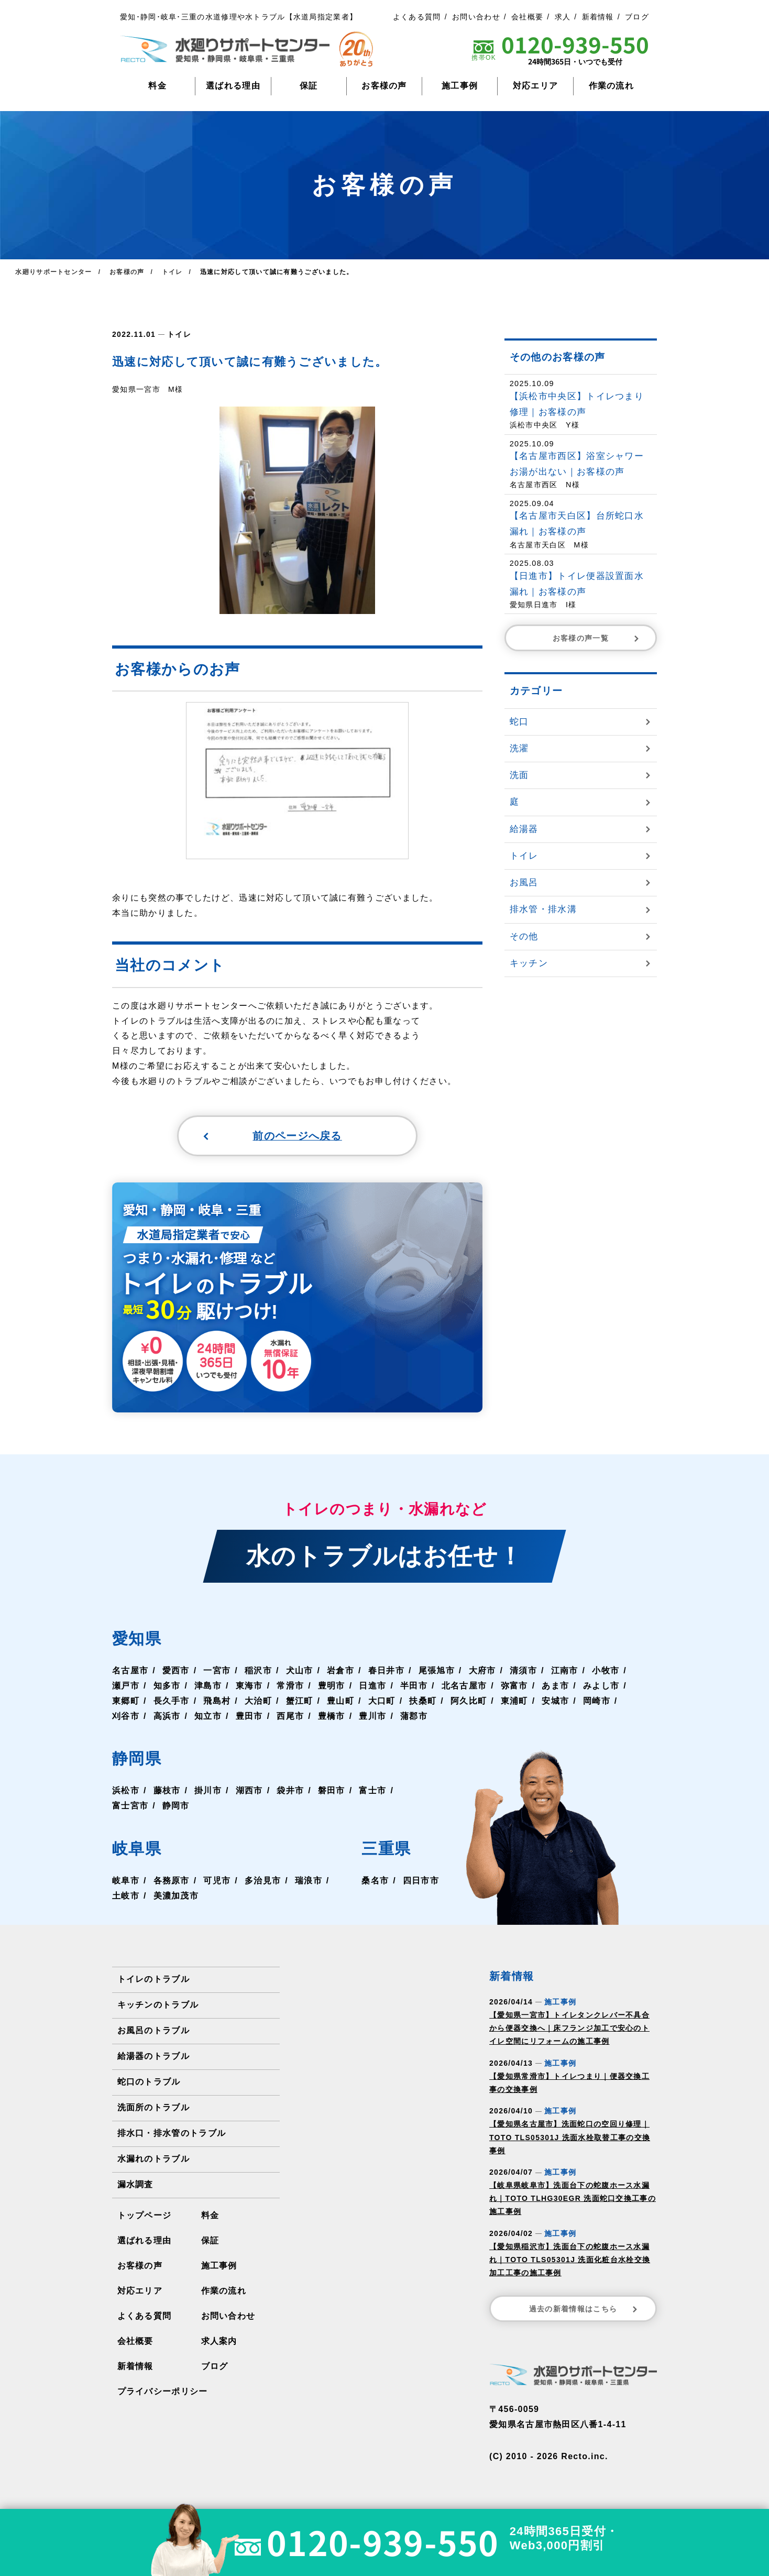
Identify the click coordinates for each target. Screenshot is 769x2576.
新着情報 (598, 17)
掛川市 (208, 1792)
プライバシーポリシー (162, 2392)
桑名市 (375, 1881)
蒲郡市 (413, 1717)
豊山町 (340, 1701)
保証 (309, 85)
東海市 (249, 1686)
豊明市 (331, 1686)
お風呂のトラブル (153, 2031)
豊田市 (249, 1717)
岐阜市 (125, 1881)
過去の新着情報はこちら (584, 2310)
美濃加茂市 (176, 1896)
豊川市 (372, 1717)
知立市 (208, 1717)
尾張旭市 (437, 1671)
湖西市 (249, 1792)
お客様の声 (384, 85)
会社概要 (527, 17)
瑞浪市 (308, 1881)
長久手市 (171, 1701)
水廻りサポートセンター (53, 272)
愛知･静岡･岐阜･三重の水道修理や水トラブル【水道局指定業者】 (238, 17)
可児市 (216, 1881)
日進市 (372, 1686)
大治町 (258, 1701)
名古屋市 (130, 1671)
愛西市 (176, 1671)
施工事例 (460, 85)
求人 (563, 17)
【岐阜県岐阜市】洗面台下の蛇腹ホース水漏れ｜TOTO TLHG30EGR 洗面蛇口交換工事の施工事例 (572, 2199)
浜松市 (125, 1792)
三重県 (386, 1849)
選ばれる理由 (233, 85)
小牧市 (605, 1671)
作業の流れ (611, 85)
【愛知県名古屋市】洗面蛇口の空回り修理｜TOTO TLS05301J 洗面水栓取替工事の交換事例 (569, 2138)
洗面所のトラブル (153, 2108)
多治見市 (263, 1881)
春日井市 (386, 1671)
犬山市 (299, 1671)
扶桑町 (422, 1701)
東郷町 (125, 1701)
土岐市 (125, 1896)
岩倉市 (340, 1671)
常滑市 (290, 1686)
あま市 (555, 1686)
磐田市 (331, 1792)
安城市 (555, 1701)
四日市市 (421, 1881)
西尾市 (290, 1717)
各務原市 (171, 1881)
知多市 (167, 1686)
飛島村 (216, 1701)
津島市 (208, 1686)
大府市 (482, 1671)
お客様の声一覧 (597, 638)
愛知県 (136, 1639)
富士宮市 (130, 1806)
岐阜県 (136, 1849)
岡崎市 (596, 1701)
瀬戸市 (125, 1686)
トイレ (179, 334)
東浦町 (514, 1701)
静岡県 (136, 1760)
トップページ (144, 2216)
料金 (157, 85)
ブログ (637, 17)
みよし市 (601, 1686)
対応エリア (535, 85)
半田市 (413, 1686)
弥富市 (514, 1686)
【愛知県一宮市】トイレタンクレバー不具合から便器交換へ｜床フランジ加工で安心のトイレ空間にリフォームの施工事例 (569, 2029)
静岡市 (176, 1806)
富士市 (372, 1792)
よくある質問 (417, 17)
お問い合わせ (476, 17)
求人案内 (219, 2342)
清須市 (523, 1671)
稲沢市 (258, 1671)
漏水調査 (135, 2185)
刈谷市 (125, 1717)
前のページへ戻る (272, 1136)
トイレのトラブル (153, 1980)
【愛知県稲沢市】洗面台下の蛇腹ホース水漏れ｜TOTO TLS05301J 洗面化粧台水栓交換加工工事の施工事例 (569, 2260)
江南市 (564, 1671)
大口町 (382, 1701)
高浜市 (167, 1717)
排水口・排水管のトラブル (171, 2134)
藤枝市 (167, 1792)
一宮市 (216, 1671)
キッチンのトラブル (158, 2005)
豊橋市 (331, 1717)
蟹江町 (299, 1701)
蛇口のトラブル (149, 2082)
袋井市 (290, 1792)
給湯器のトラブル (153, 2057)
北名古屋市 (464, 1686)
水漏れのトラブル (153, 2159)
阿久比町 (469, 1701)
